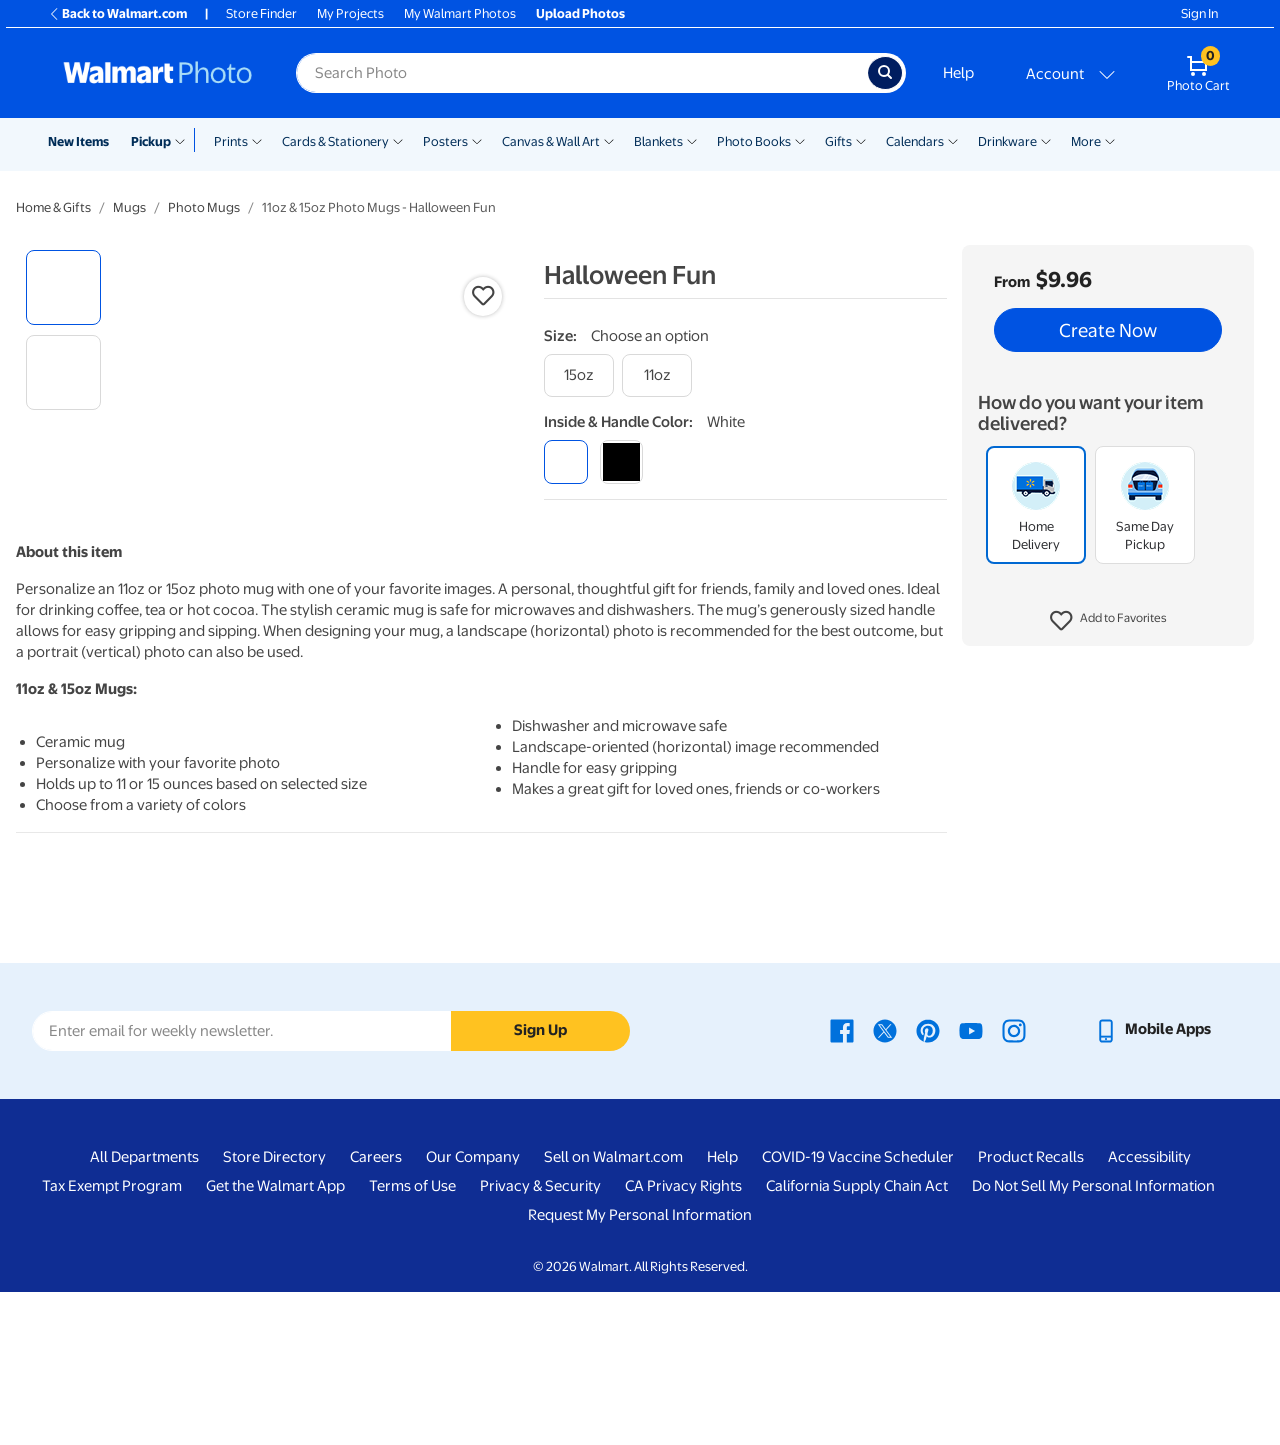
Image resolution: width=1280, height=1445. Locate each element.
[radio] (63, 287)
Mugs (129, 207)
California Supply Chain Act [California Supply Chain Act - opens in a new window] (857, 1339)
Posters (445, 141)
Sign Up (540, 1183)
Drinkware (1007, 141)
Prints (231, 141)
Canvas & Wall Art (551, 141)
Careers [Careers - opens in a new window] (376, 1310)
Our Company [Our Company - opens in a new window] (473, 1310)
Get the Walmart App (275, 1339)
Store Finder (261, 13)
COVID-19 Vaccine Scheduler (858, 1310)
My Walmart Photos (460, 13)
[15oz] (579, 375)
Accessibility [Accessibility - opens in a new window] (1149, 1310)
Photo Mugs (204, 207)
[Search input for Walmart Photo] (582, 73)
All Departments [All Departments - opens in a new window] (144, 1310)
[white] (565, 461)
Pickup (151, 141)
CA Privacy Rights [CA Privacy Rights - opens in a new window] (683, 1339)
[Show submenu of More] (1110, 140)
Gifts (838, 141)
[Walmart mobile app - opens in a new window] (1152, 1183)
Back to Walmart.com (117, 13)
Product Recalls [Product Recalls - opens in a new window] (1031, 1310)
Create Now (1108, 330)
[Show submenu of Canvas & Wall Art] (609, 140)
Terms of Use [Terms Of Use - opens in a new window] (412, 1339)
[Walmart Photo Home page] (158, 73)
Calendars (915, 141)
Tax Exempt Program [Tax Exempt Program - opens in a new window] (112, 1339)
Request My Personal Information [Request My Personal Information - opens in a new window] (640, 1368)
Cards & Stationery (335, 141)
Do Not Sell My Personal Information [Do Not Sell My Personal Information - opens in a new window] (1093, 1339)
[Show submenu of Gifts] (861, 140)
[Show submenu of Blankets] (692, 140)
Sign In (1199, 13)
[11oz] (657, 375)
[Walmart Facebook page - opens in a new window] (842, 1183)
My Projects (350, 13)
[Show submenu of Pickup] (184, 140)
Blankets (658, 141)
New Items (78, 141)
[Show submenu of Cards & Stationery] (398, 140)
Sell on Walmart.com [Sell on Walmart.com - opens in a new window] (613, 1310)
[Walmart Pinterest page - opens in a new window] (928, 1183)
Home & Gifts (53, 207)
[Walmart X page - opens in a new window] (885, 1183)
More (1086, 141)
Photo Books (754, 141)
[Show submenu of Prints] (257, 140)
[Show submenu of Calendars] (953, 140)
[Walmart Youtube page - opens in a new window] (971, 1183)
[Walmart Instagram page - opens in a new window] (1014, 1183)
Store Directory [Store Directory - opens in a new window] (274, 1310)
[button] (1108, 621)
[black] (621, 461)
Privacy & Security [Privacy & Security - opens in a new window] (540, 1339)
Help (958, 73)
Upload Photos (580, 13)
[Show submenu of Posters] (477, 140)
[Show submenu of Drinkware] (1046, 140)
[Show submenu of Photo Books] (800, 140)
